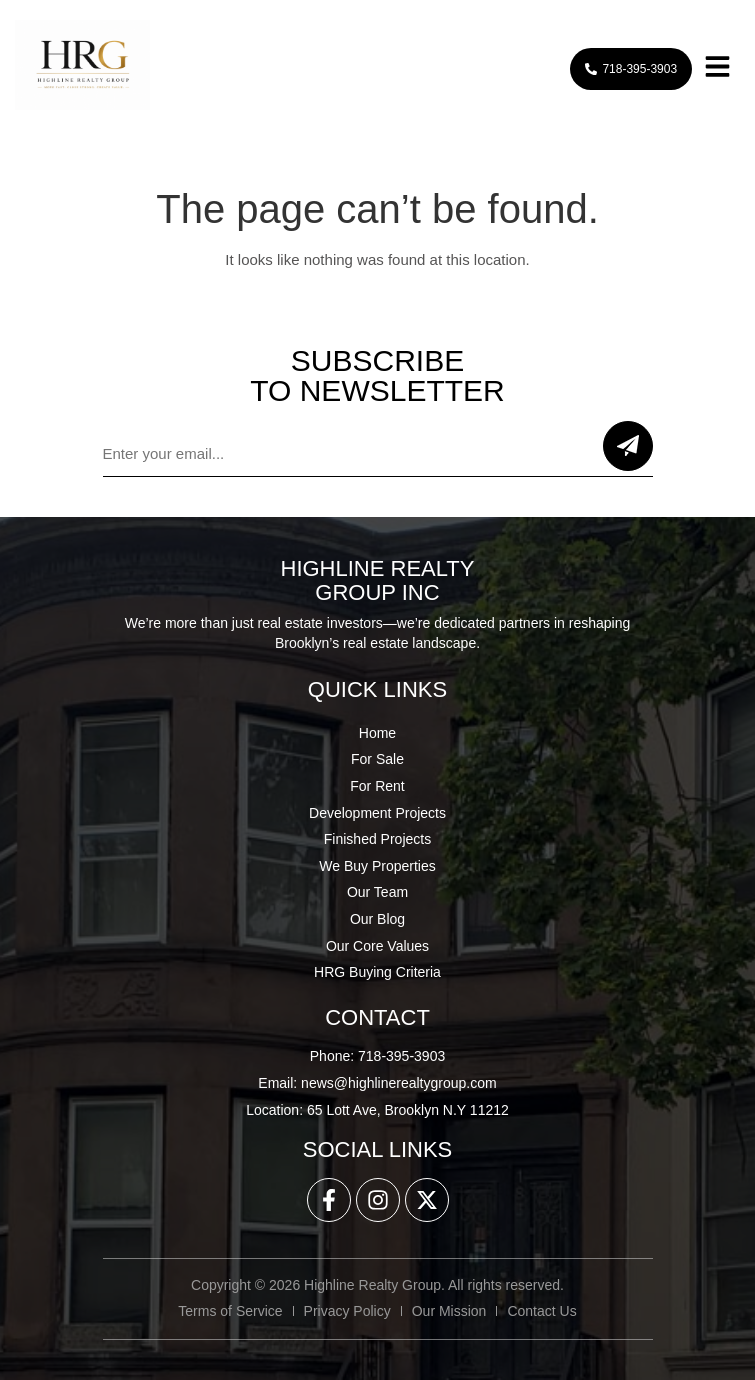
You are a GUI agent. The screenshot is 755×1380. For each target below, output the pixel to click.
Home (377, 733)
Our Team (377, 892)
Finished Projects (377, 839)
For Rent (377, 786)
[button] (717, 68)
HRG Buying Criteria (377, 972)
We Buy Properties (377, 866)
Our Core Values (377, 946)
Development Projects (377, 813)
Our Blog (377, 919)
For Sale (377, 759)
